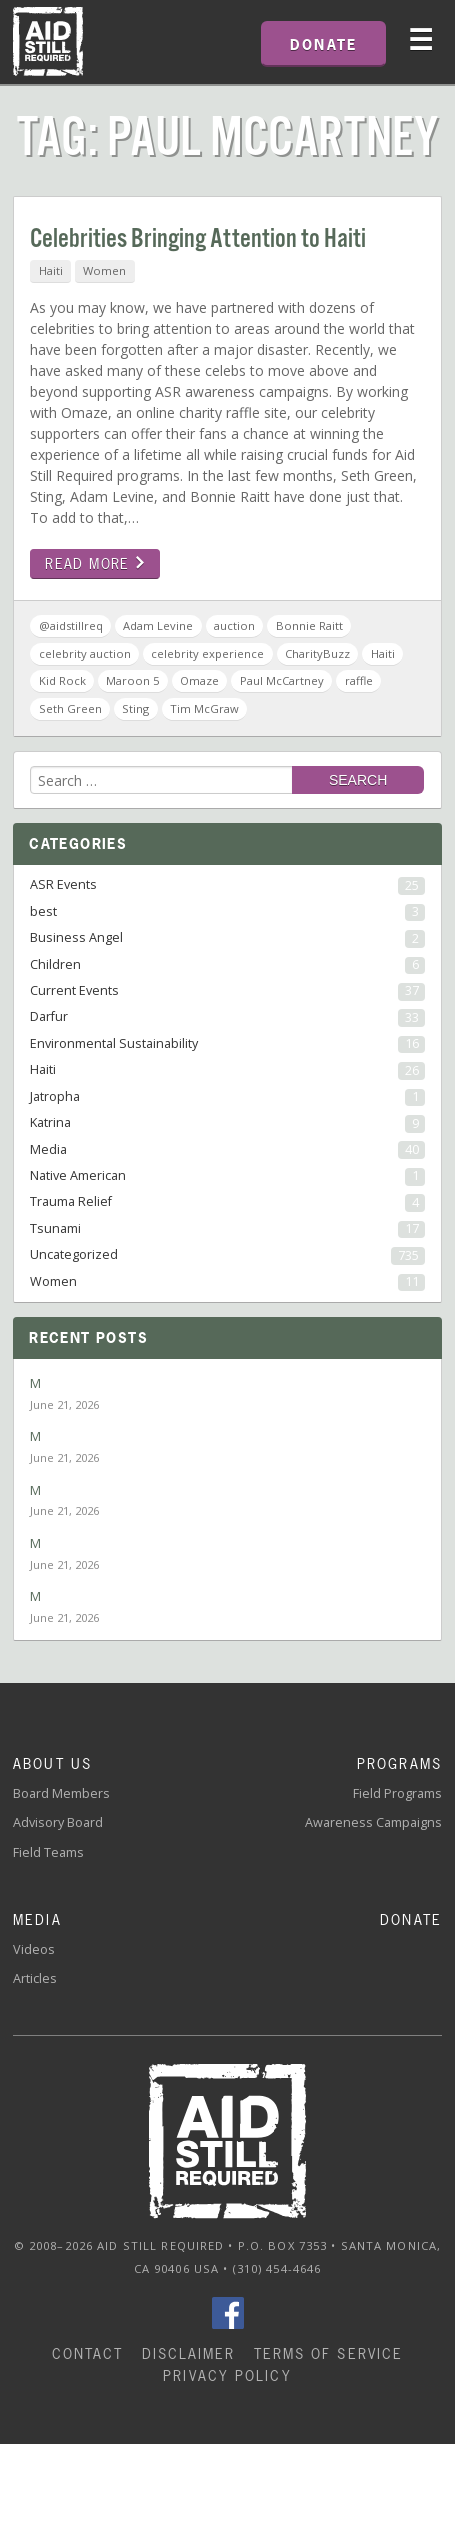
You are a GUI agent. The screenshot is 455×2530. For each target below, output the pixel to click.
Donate (411, 1919)
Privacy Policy (227, 2375)
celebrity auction (85, 653)
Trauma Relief (227, 1202)
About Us (52, 1763)
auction (234, 625)
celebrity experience (207, 653)
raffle (359, 680)
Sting (135, 708)
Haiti (51, 270)
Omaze (199, 680)
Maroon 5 (132, 680)
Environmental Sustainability (227, 1044)
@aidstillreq (71, 625)
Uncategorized (227, 1255)
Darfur (227, 1017)
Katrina (227, 1123)
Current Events (227, 991)
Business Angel (227, 938)
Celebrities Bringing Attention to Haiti (198, 239)
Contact (88, 2353)
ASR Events (227, 885)
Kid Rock (62, 680)
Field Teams (48, 1852)
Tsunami (227, 1229)
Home (48, 42)
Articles (35, 1978)
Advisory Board (58, 1822)
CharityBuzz (317, 653)
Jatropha (227, 1097)
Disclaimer (189, 2353)
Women (104, 270)
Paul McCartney (282, 680)
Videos (34, 1949)
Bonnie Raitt (309, 625)
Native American (227, 1176)
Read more (95, 563)
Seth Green (70, 708)
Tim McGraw (204, 708)
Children (227, 965)
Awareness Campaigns (373, 1822)
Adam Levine (158, 625)
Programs (399, 1763)
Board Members (61, 1793)
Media (227, 1150)
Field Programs (397, 1793)
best (227, 912)
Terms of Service (329, 2353)
